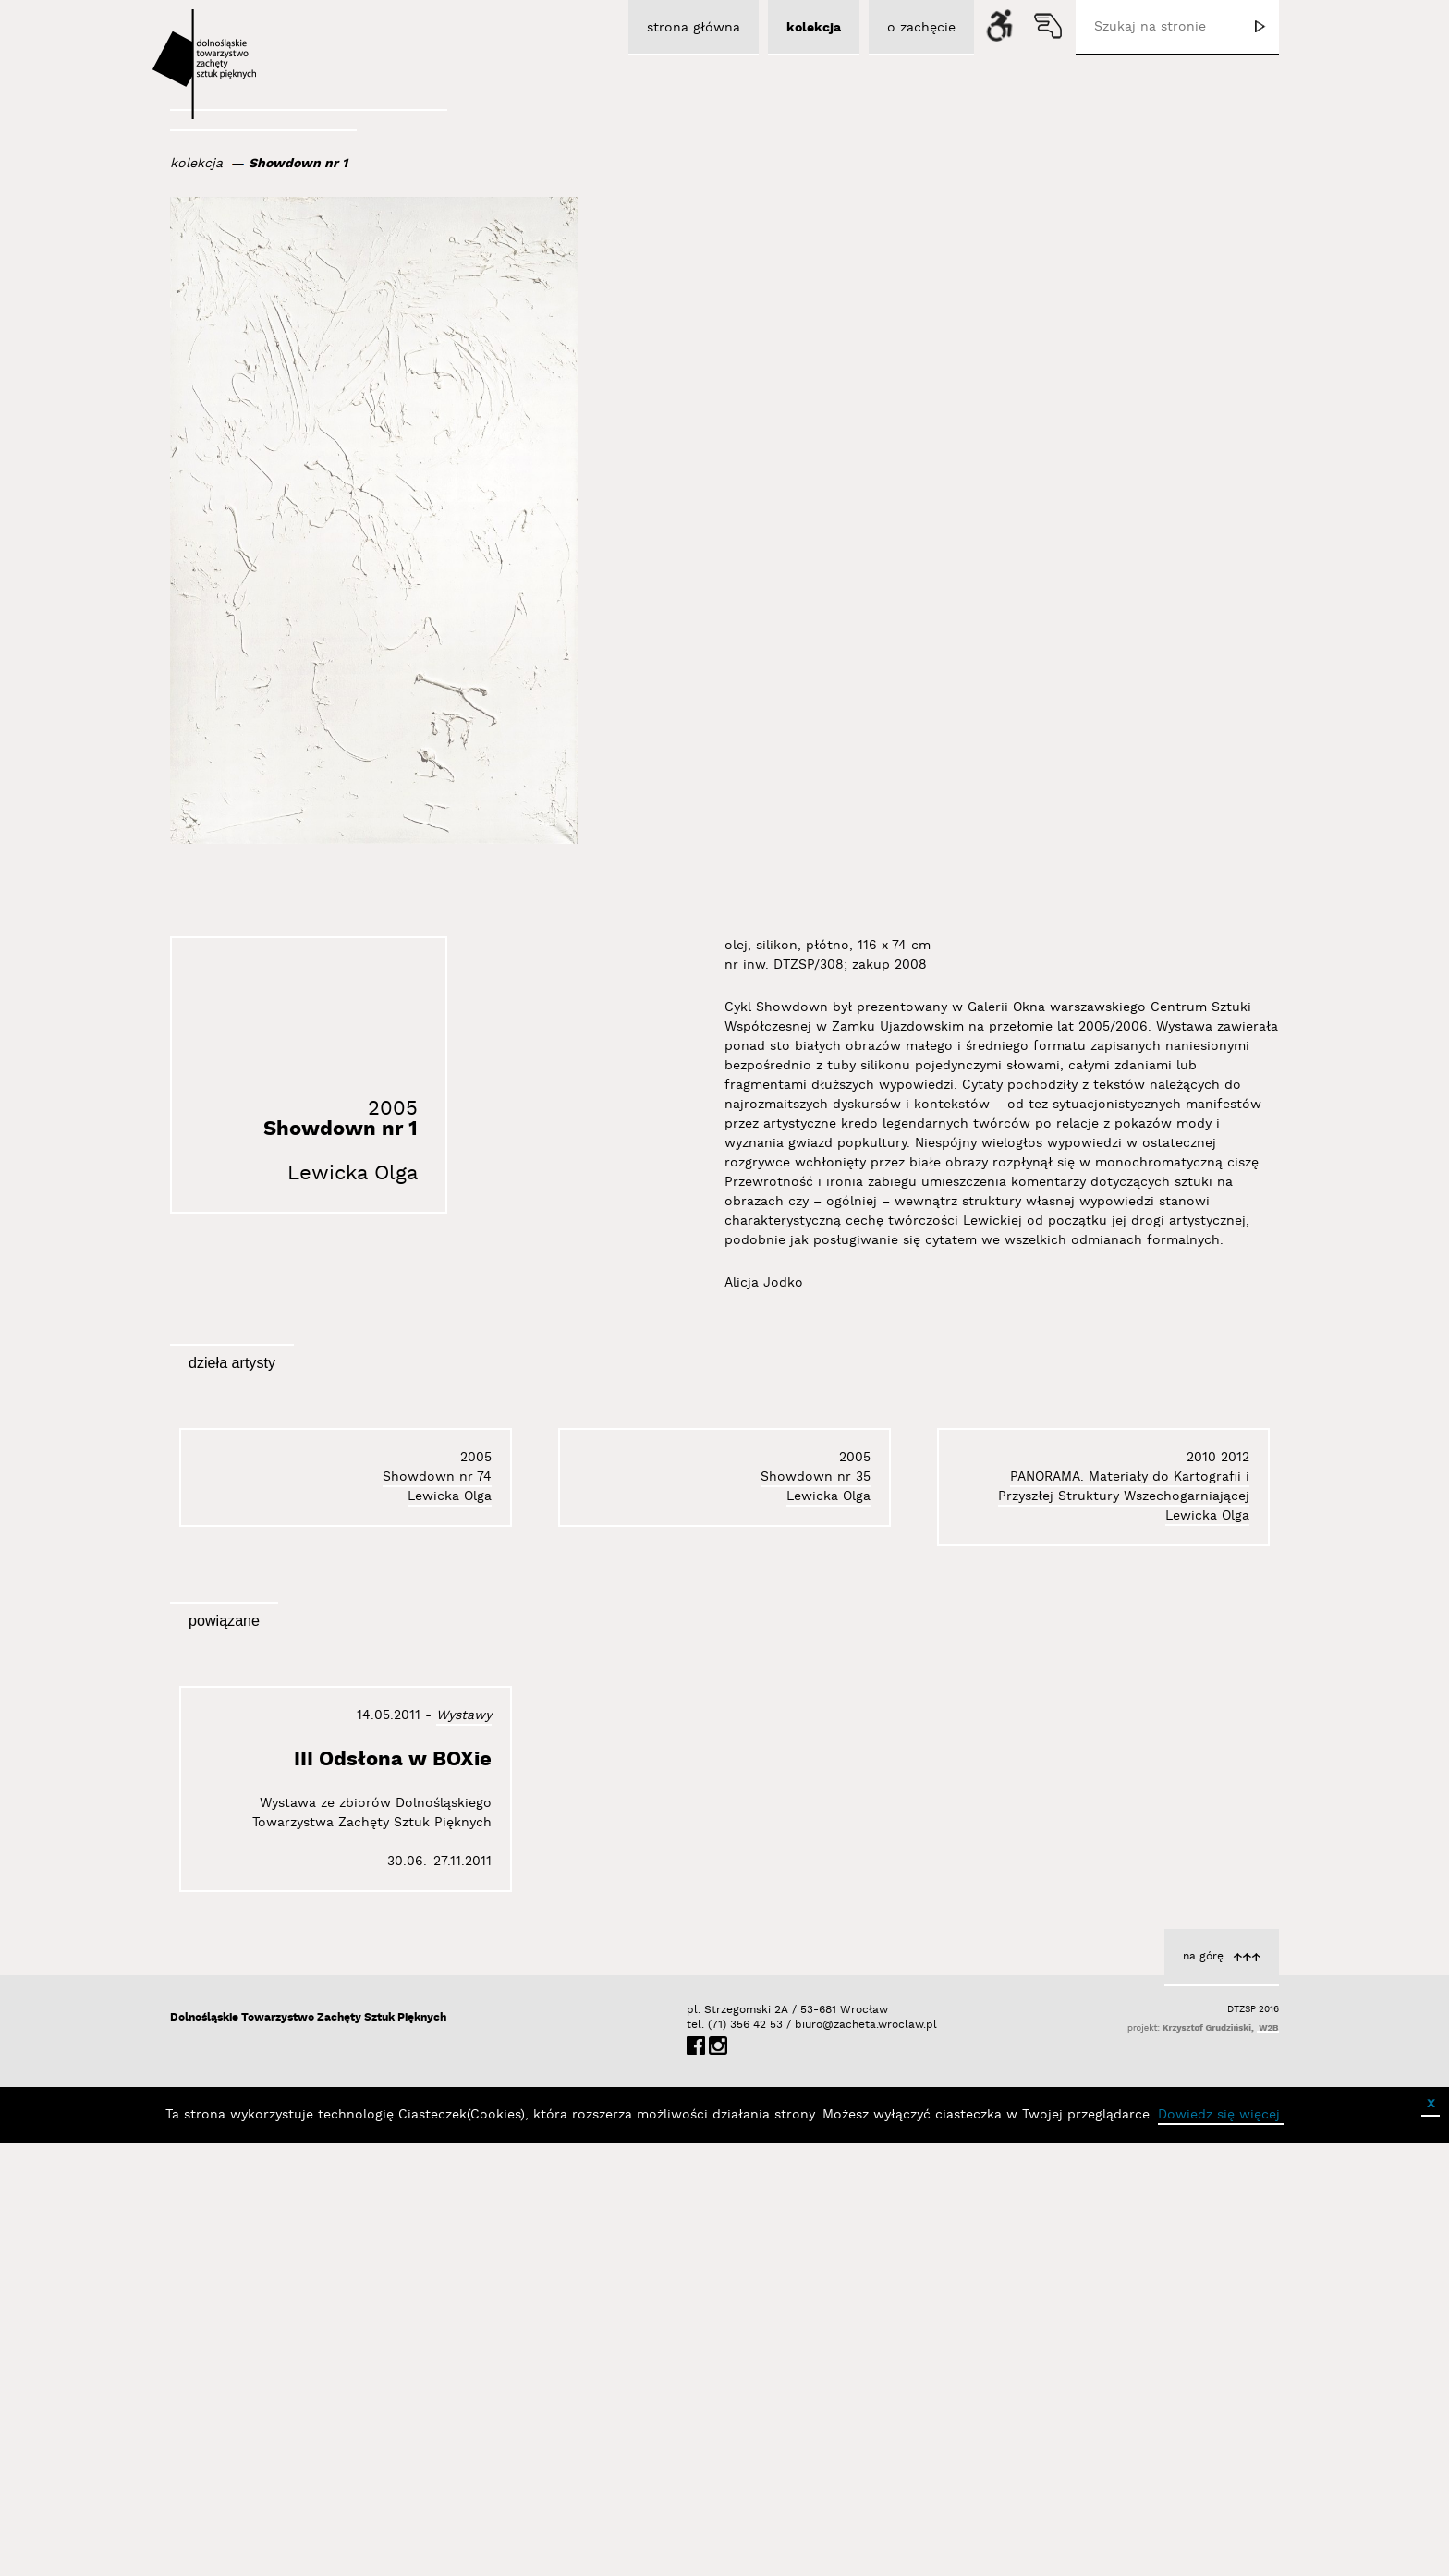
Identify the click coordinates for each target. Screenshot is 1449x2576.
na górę (1203, 2389)
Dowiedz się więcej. (1221, 2547)
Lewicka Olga (352, 1173)
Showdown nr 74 (1194, 1723)
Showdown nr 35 (816, 1711)
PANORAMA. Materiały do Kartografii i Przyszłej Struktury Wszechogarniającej (366, 1722)
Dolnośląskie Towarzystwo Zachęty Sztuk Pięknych (308, 2450)
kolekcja (196, 163)
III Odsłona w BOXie (393, 2192)
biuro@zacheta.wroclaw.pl (804, 2457)
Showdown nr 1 (298, 163)
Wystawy (464, 2148)
